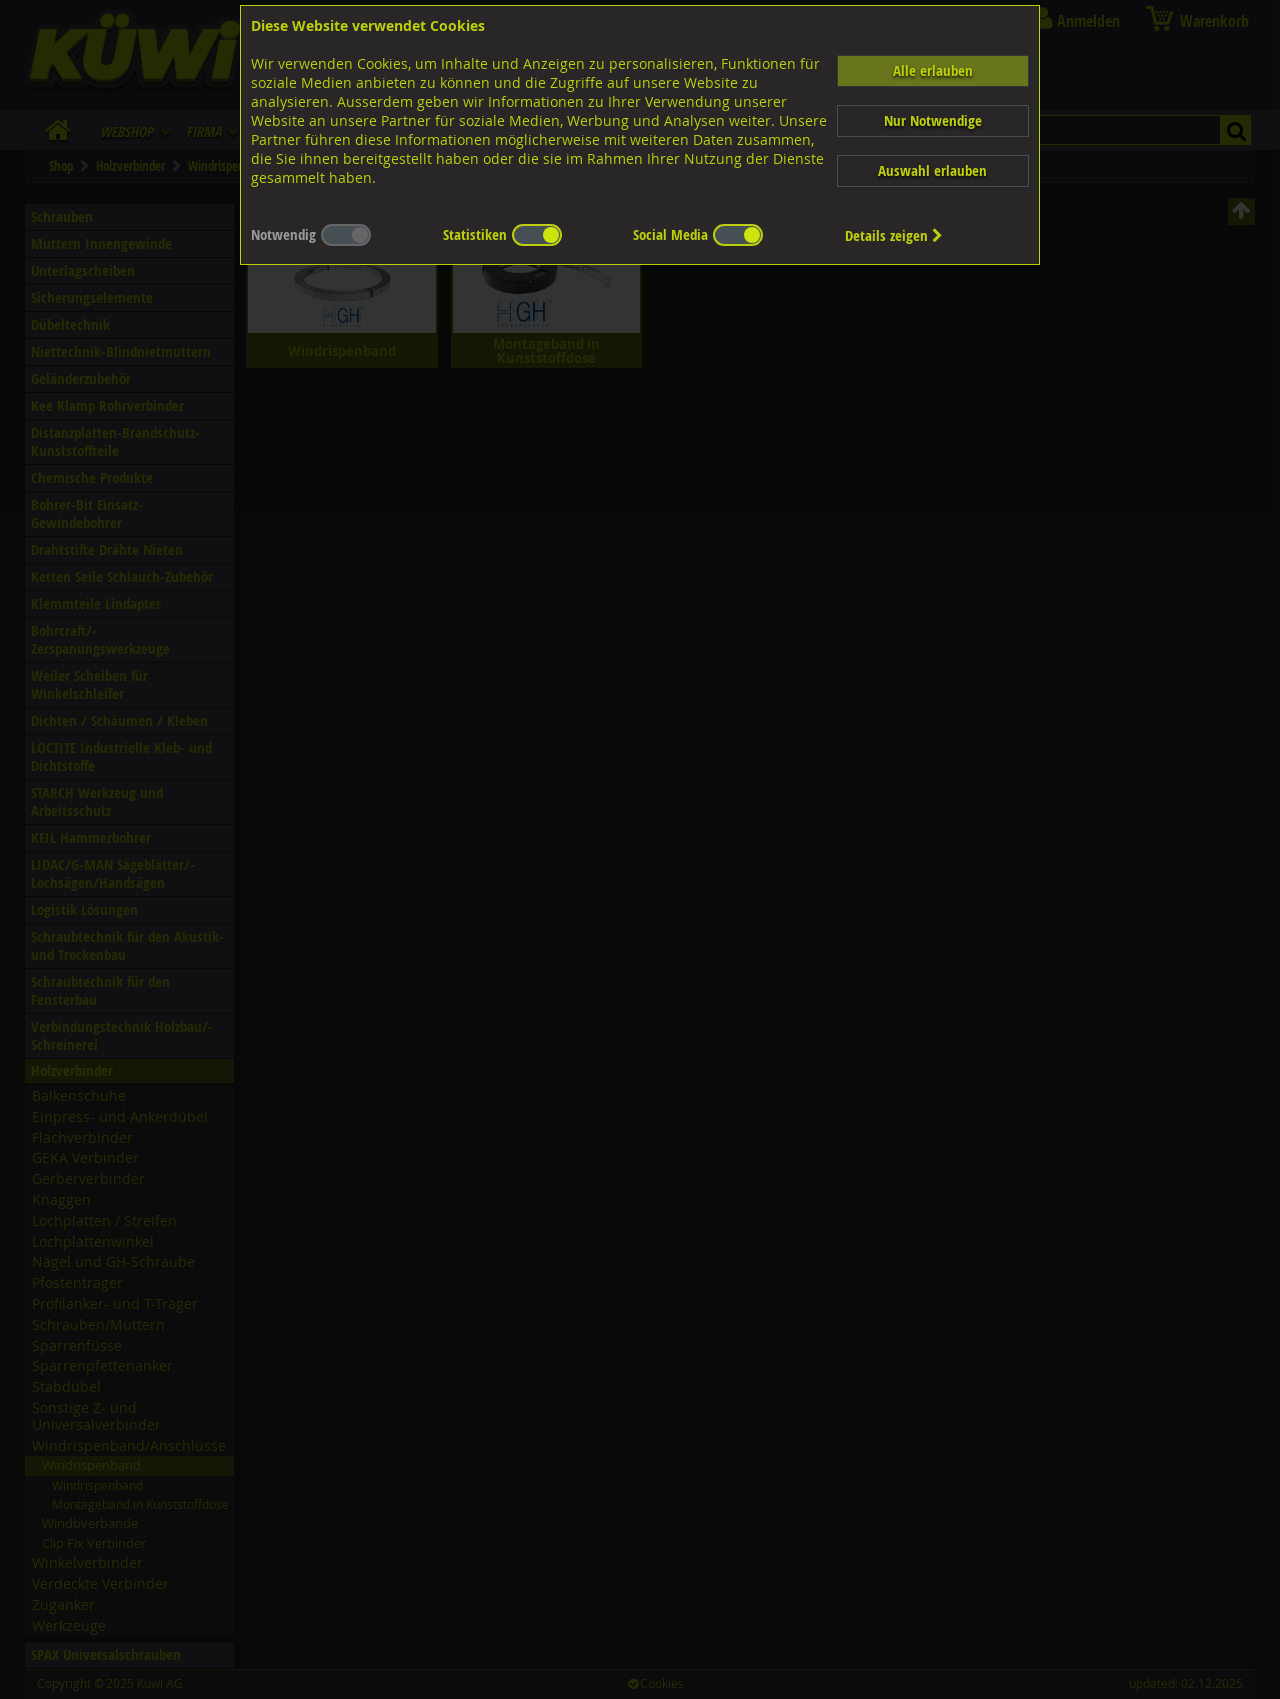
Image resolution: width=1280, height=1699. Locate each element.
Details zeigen (894, 235)
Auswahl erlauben (932, 170)
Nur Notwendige (933, 120)
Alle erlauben (933, 70)
